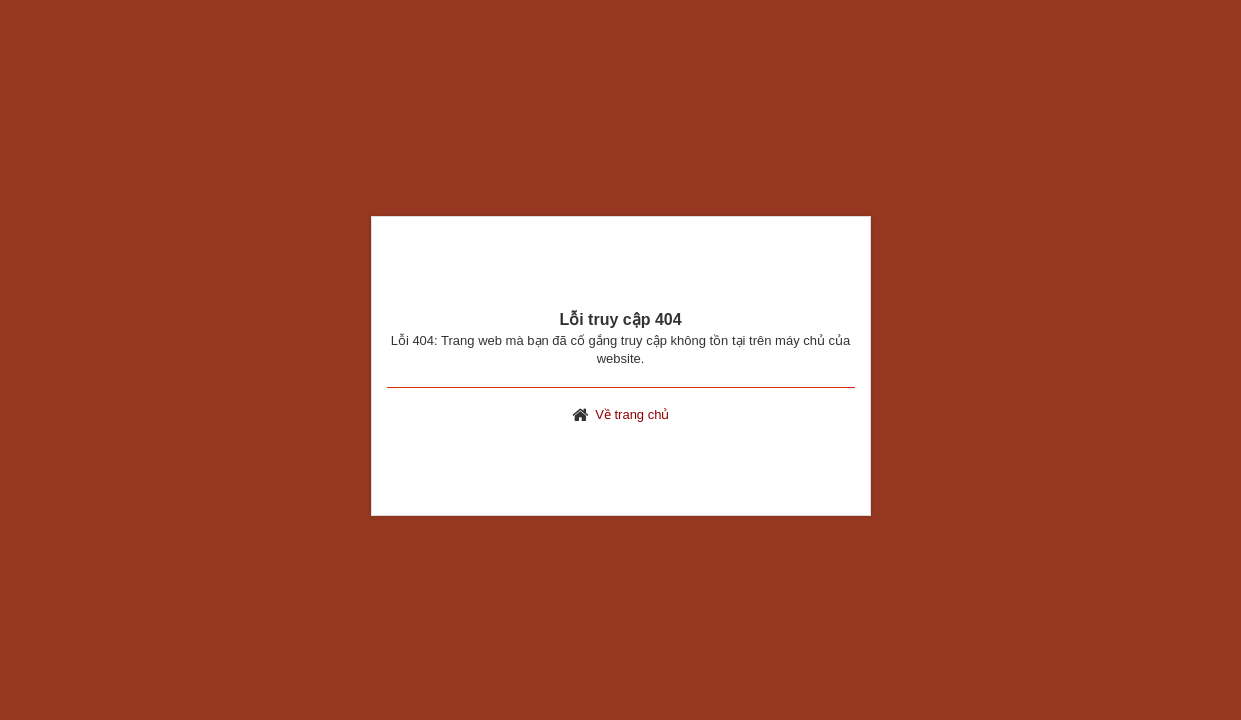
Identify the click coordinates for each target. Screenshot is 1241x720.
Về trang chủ (632, 414)
